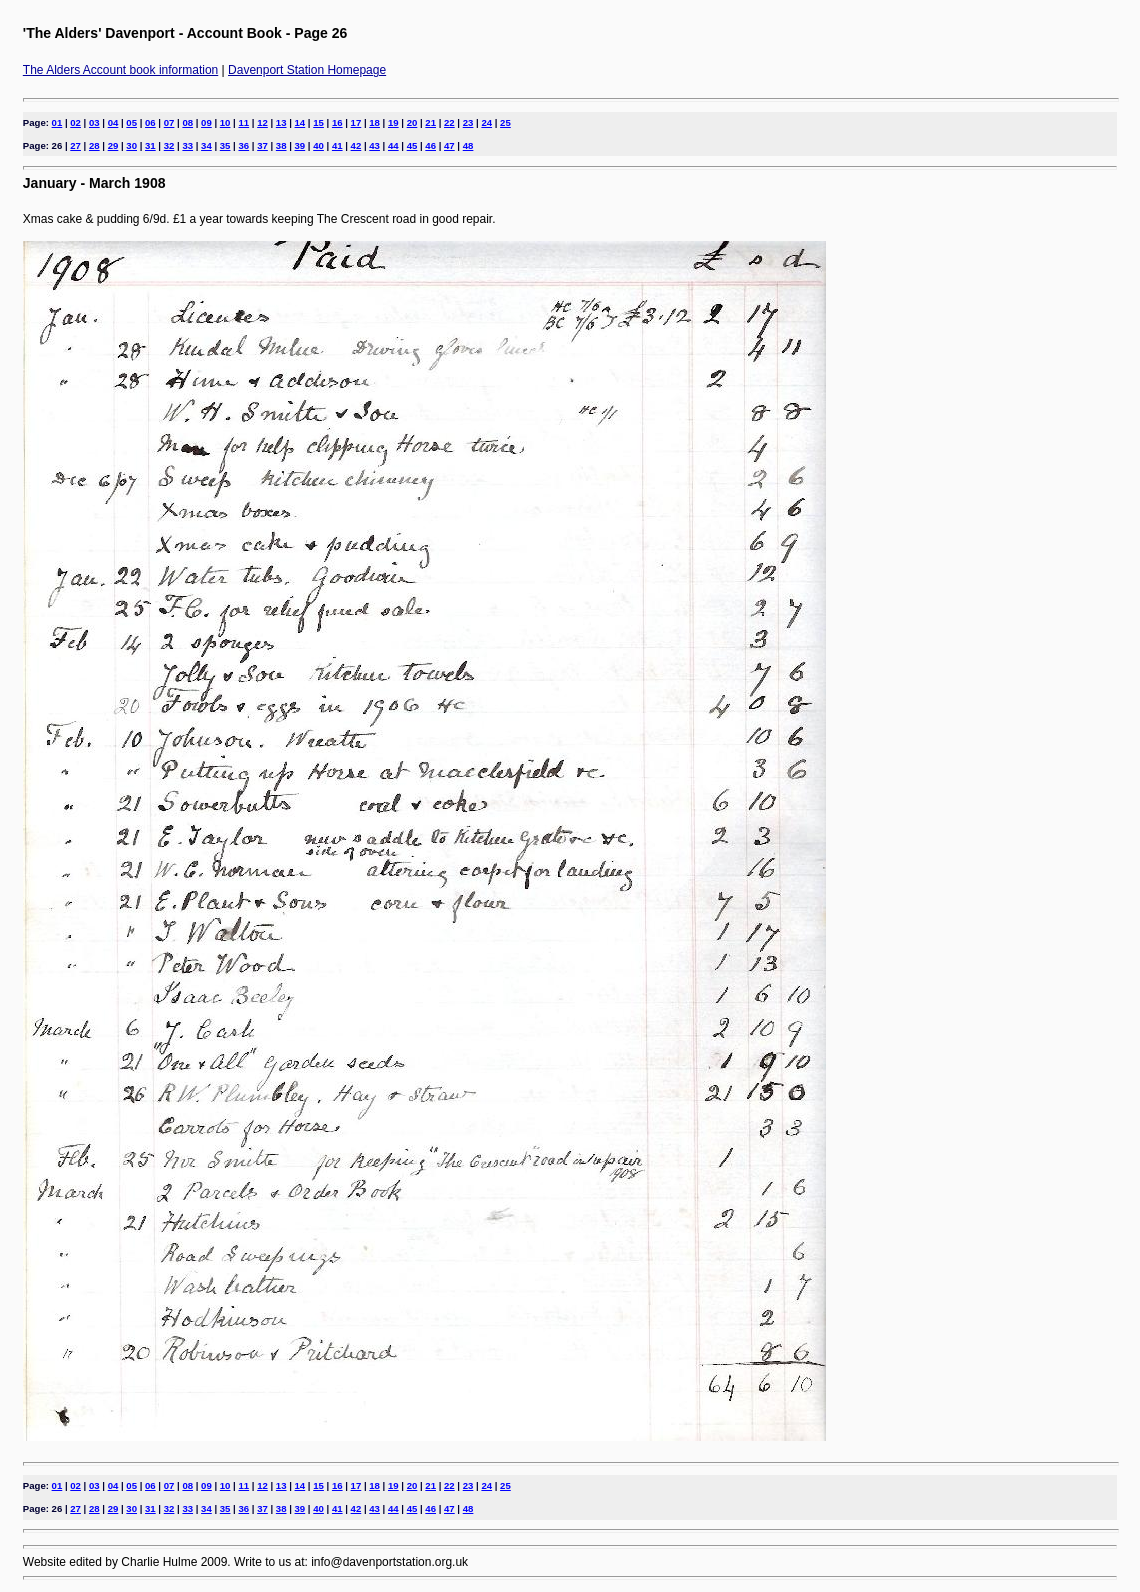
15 (318, 122)
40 (318, 145)
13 (281, 122)
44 (393, 145)
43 (374, 145)
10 (225, 122)
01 (57, 122)
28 (94, 145)
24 (486, 122)
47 (449, 145)
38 (281, 145)
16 (337, 122)
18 (374, 122)
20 (412, 122)
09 (206, 122)
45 (412, 145)
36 (243, 145)
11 (243, 122)
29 (113, 145)
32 (169, 145)
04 (113, 122)
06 (150, 122)
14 (300, 122)
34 (206, 145)
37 (262, 145)
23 (468, 122)
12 (262, 122)
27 (75, 145)
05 (131, 122)
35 (225, 145)
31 (150, 145)
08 (187, 122)
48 (468, 145)
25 (505, 122)
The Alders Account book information (120, 70)
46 (430, 145)
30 (131, 145)
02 (75, 122)
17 (356, 122)
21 (430, 122)
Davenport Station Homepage (307, 70)
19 (393, 122)
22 (449, 122)
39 (300, 145)
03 (94, 122)
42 (356, 145)
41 (337, 145)
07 (169, 122)
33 (187, 145)
